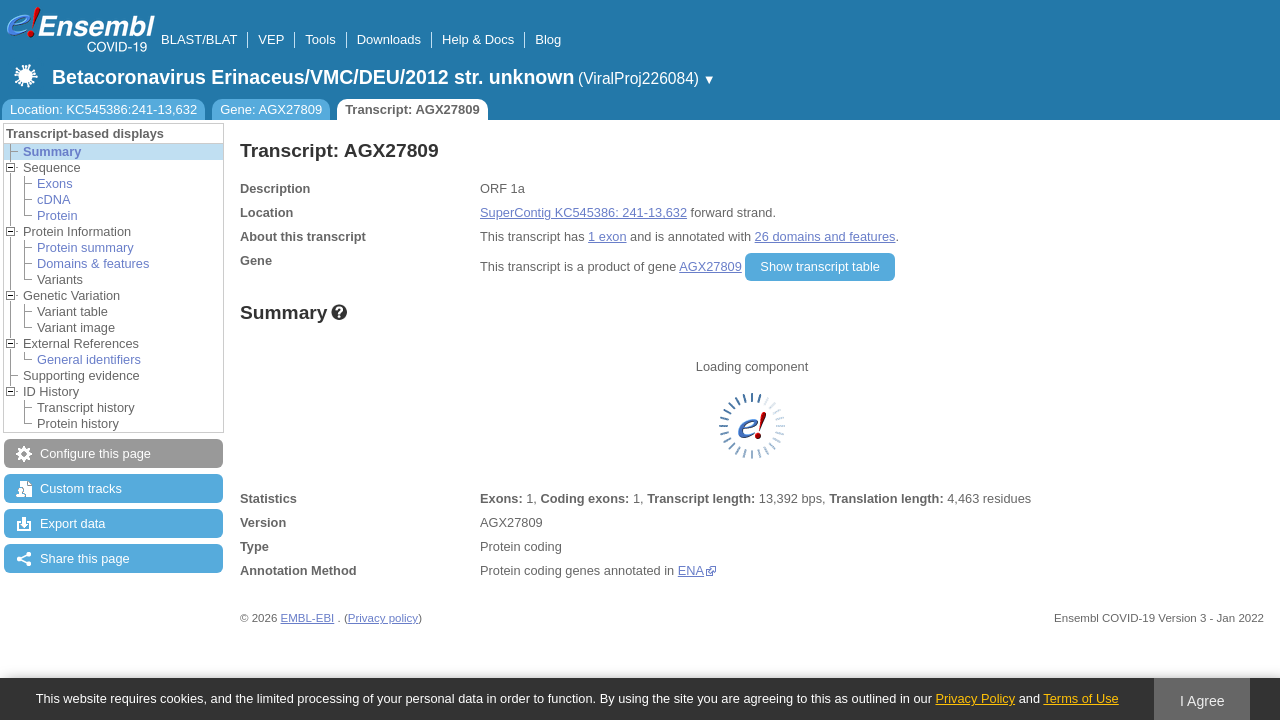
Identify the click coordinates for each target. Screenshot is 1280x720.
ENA (691, 570)
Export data (72, 523)
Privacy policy (383, 618)
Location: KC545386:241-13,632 (103, 109)
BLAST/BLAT (199, 39)
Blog (548, 39)
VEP (271, 39)
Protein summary (85, 247)
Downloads (389, 39)
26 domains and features (825, 236)
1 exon (607, 236)
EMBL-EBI (308, 618)
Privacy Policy (975, 698)
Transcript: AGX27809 (412, 109)
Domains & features (93, 263)
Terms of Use (1080, 698)
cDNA (53, 199)
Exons (55, 183)
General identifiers (89, 359)
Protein (57, 215)
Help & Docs (478, 39)
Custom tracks (81, 488)
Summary (52, 151)
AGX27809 (710, 266)
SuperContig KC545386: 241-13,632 (583, 212)
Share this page (85, 558)
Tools (320, 39)
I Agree (1202, 701)
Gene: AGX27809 (271, 109)
